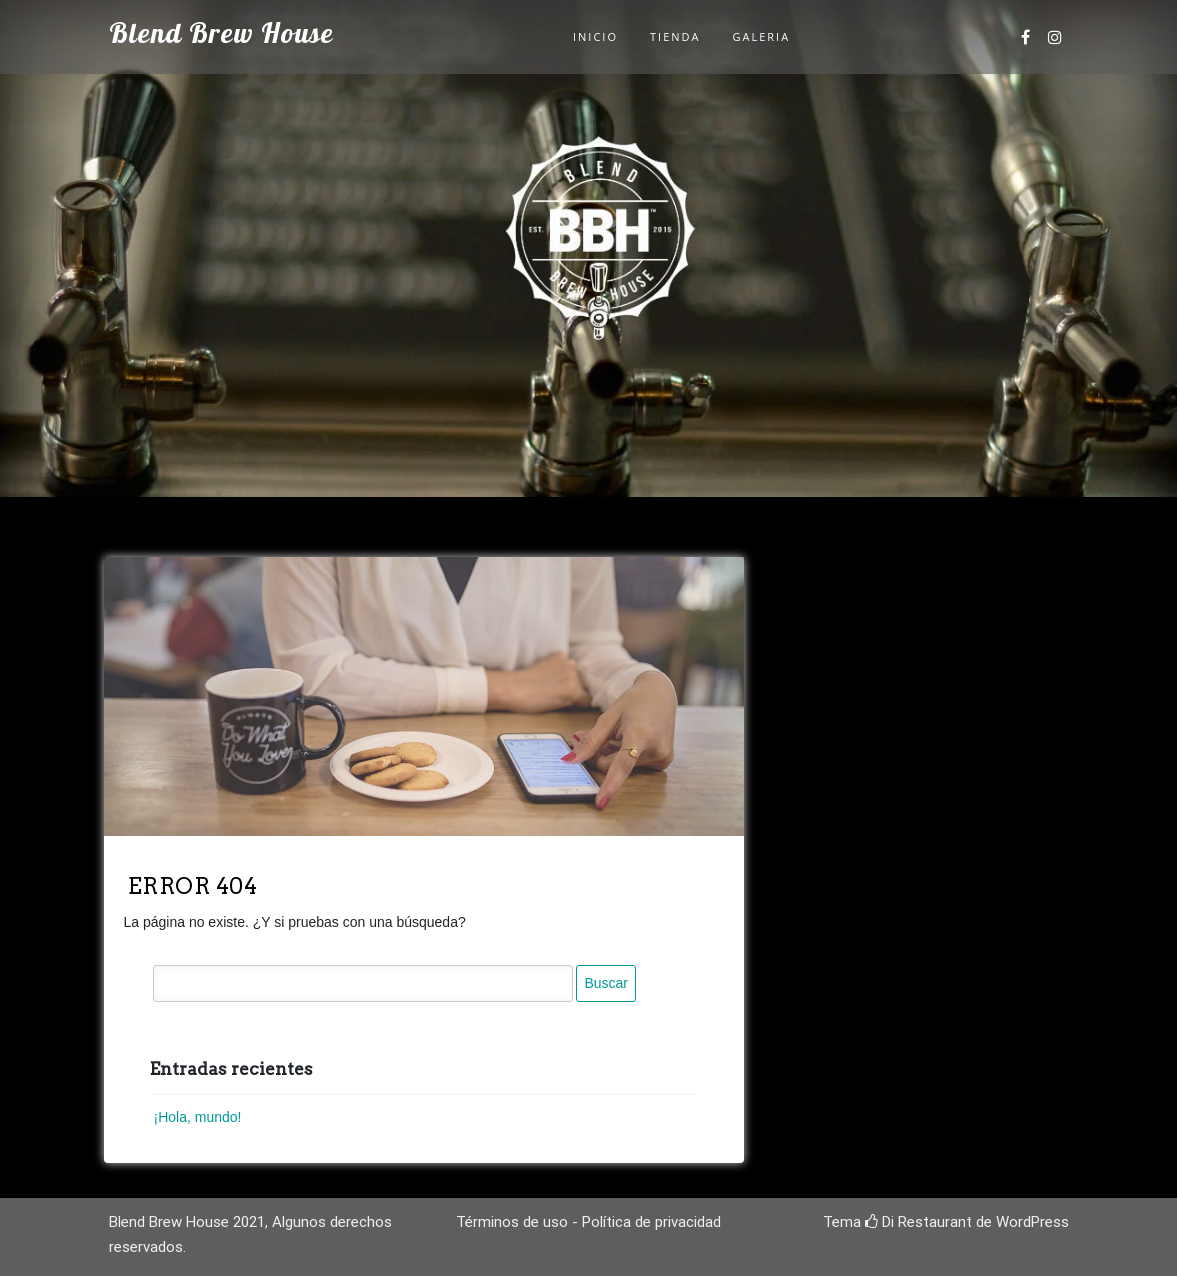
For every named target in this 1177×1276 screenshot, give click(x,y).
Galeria (761, 36)
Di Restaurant (918, 1222)
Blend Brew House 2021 (187, 1222)
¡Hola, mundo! (198, 1117)
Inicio (595, 36)
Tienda (675, 36)
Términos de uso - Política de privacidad (588, 1222)
